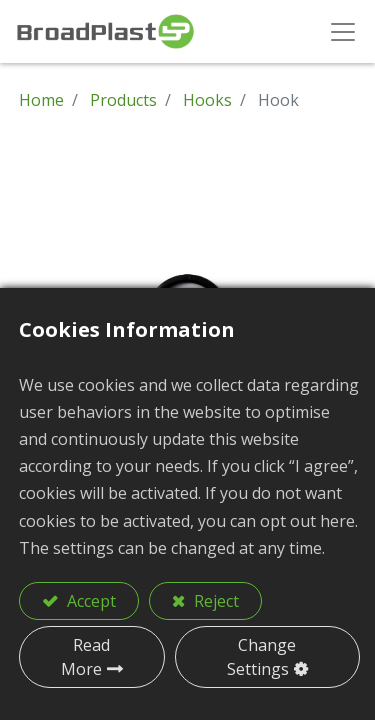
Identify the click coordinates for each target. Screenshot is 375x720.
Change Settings (262, 657)
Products (123, 100)
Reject (214, 601)
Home (41, 100)
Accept (89, 601)
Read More (86, 657)
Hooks (207, 100)
